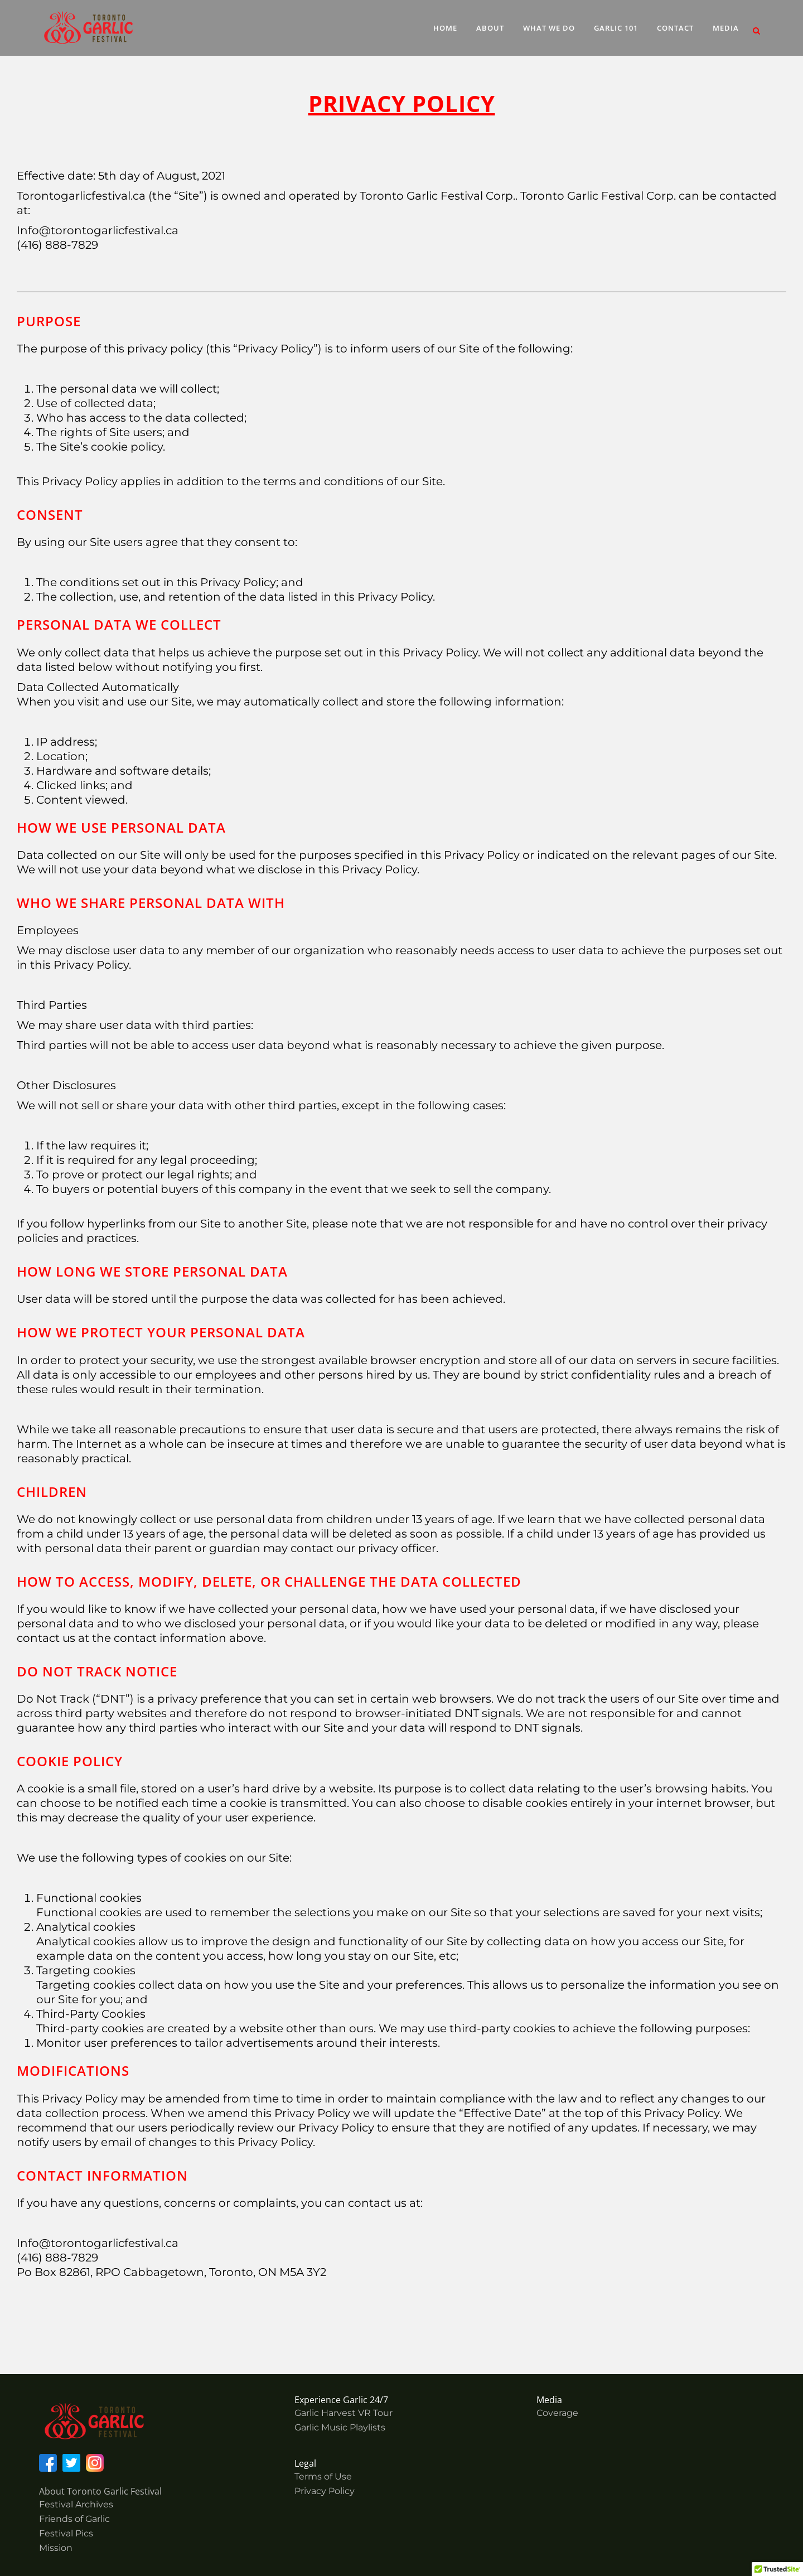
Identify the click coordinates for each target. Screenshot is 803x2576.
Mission (55, 2548)
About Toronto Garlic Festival (100, 2491)
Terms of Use (323, 2476)
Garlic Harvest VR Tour (343, 2413)
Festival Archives (76, 2504)
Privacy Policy (324, 2491)
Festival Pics (66, 2533)
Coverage (557, 2413)
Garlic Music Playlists (339, 2427)
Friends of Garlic (74, 2519)
